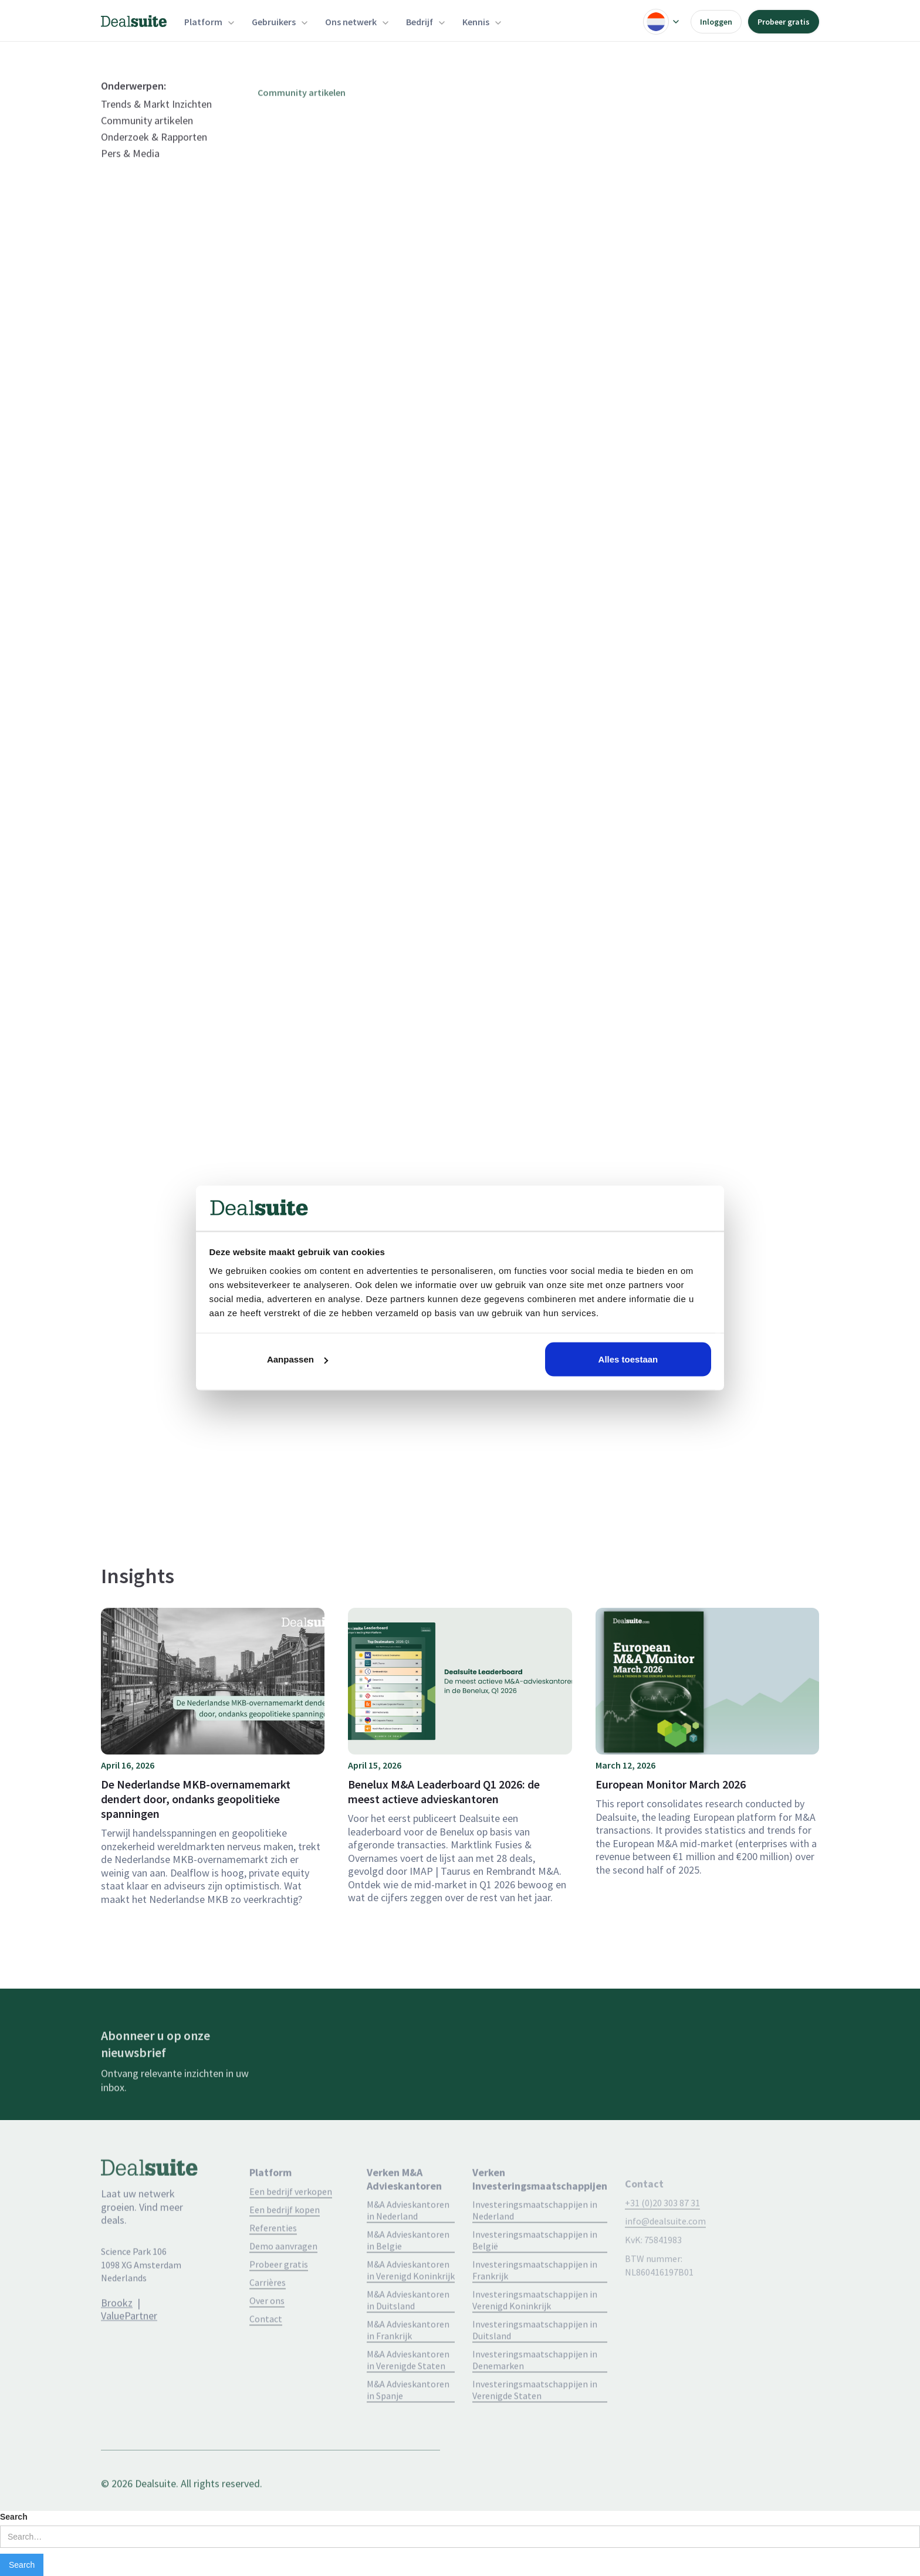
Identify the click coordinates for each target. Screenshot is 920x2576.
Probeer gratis (783, 21)
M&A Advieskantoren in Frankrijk (408, 2364)
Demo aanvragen (283, 2280)
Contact (265, 2353)
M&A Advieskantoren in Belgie (408, 2274)
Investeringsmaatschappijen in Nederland (534, 2244)
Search (14, 2516)
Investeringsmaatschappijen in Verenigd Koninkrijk (534, 2334)
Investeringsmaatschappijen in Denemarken (534, 2394)
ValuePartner (129, 2340)
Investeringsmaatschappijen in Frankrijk (534, 2304)
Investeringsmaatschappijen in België (534, 2274)
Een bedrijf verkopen (290, 2226)
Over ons (267, 2335)
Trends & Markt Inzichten (156, 128)
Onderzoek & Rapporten (154, 161)
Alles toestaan (628, 1359)
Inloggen (716, 21)
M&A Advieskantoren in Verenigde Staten (408, 2394)
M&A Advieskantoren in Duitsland (408, 2334)
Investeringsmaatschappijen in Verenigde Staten (534, 2424)
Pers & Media (130, 178)
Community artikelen (147, 145)
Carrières (267, 2317)
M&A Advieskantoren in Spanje (408, 2424)
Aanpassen (297, 1359)
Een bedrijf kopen (284, 2244)
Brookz (117, 2326)
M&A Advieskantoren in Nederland (408, 2244)
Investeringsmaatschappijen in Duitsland (534, 2364)
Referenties (273, 2262)
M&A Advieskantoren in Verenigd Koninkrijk (411, 2304)
